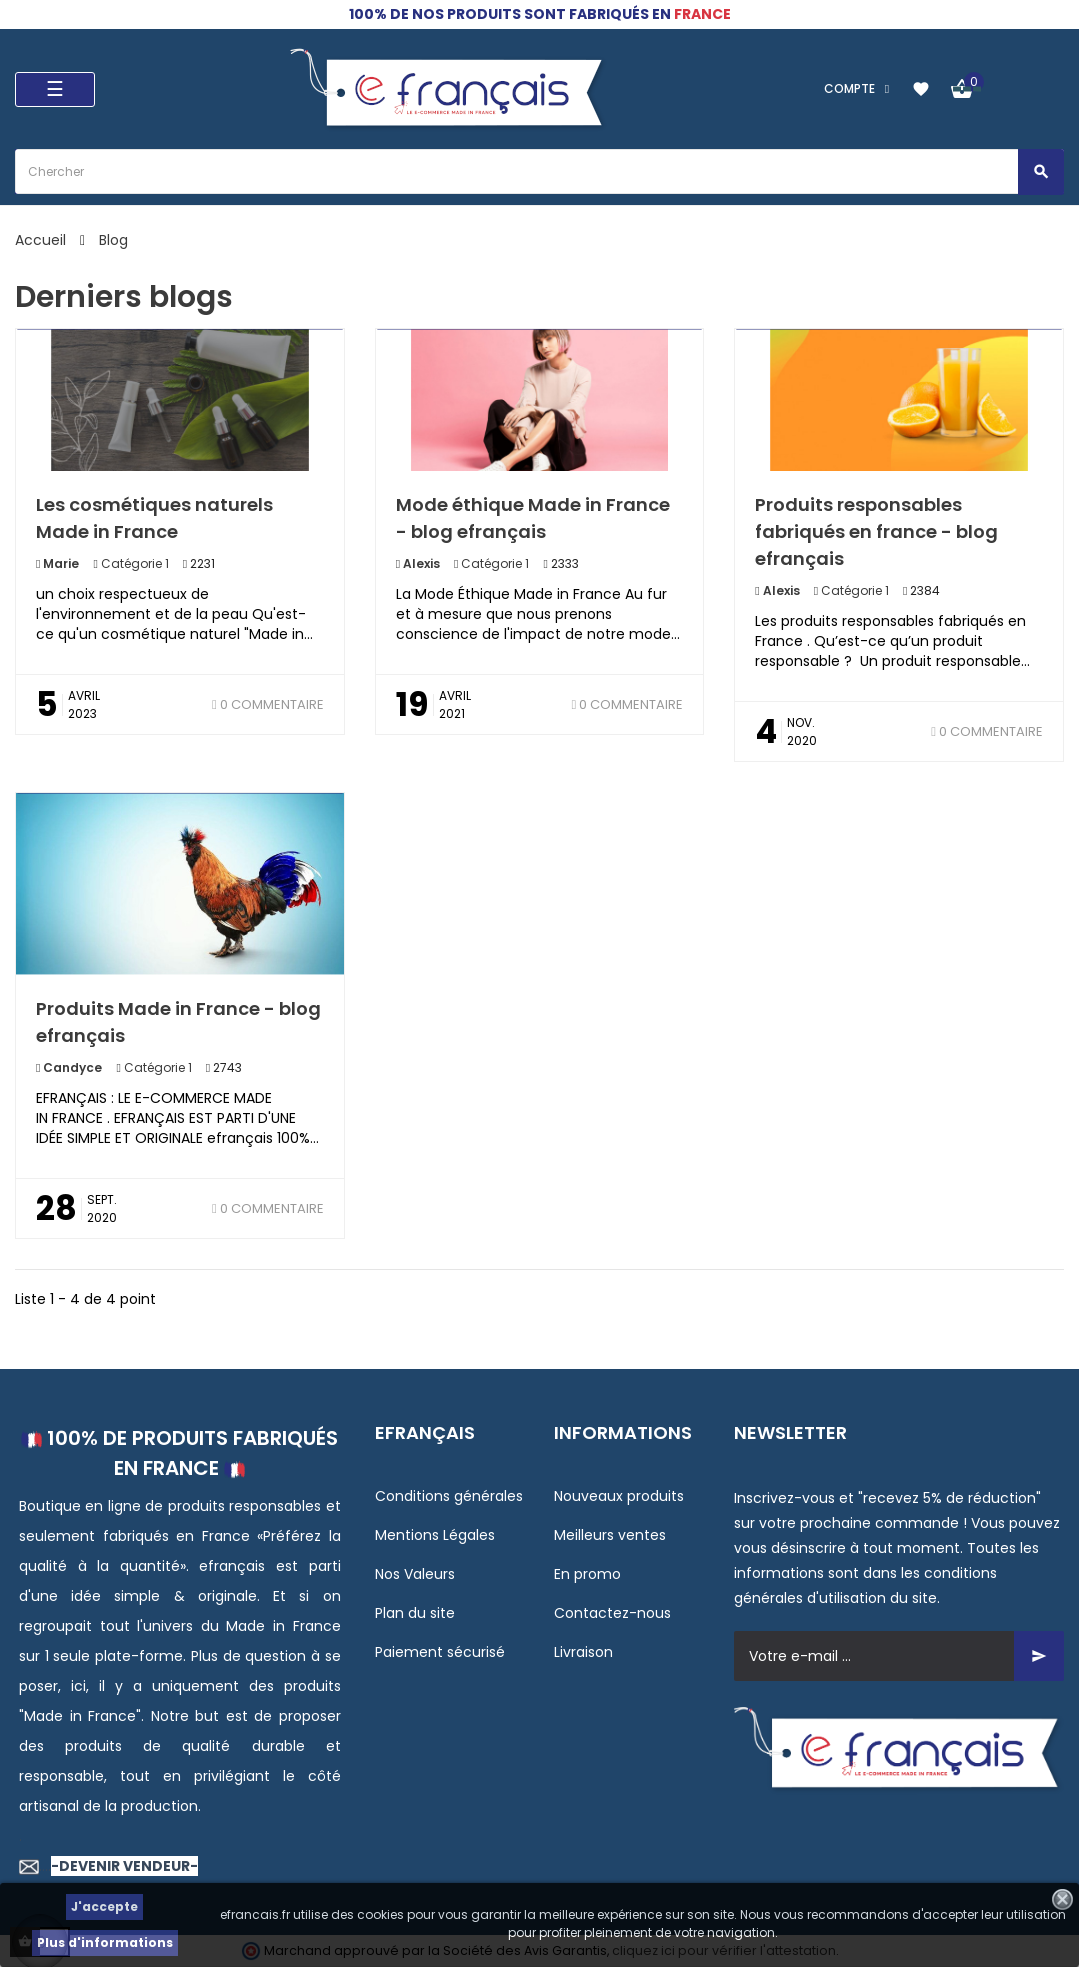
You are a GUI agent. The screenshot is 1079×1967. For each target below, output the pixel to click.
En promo (587, 1574)
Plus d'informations (105, 1942)
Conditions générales (449, 1496)
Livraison (583, 1652)
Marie (59, 563)
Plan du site (415, 1613)
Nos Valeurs (415, 1574)
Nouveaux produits (619, 1496)
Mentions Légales (435, 1535)
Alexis (420, 563)
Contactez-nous (612, 1613)
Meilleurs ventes (610, 1535)
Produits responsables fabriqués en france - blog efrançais (876, 531)
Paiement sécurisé (440, 1652)
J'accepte (104, 1906)
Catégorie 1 (135, 563)
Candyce (71, 1067)
